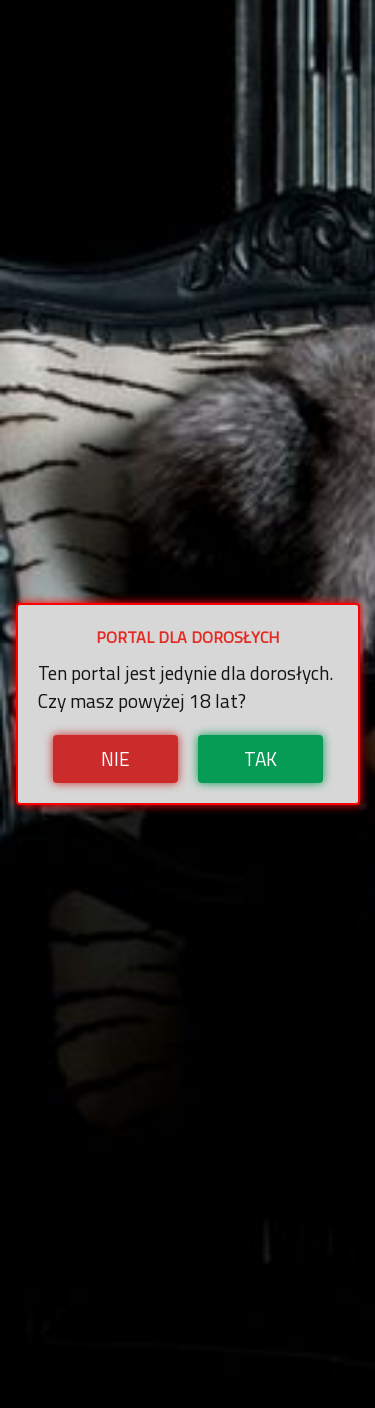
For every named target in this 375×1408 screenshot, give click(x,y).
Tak (260, 758)
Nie (115, 758)
